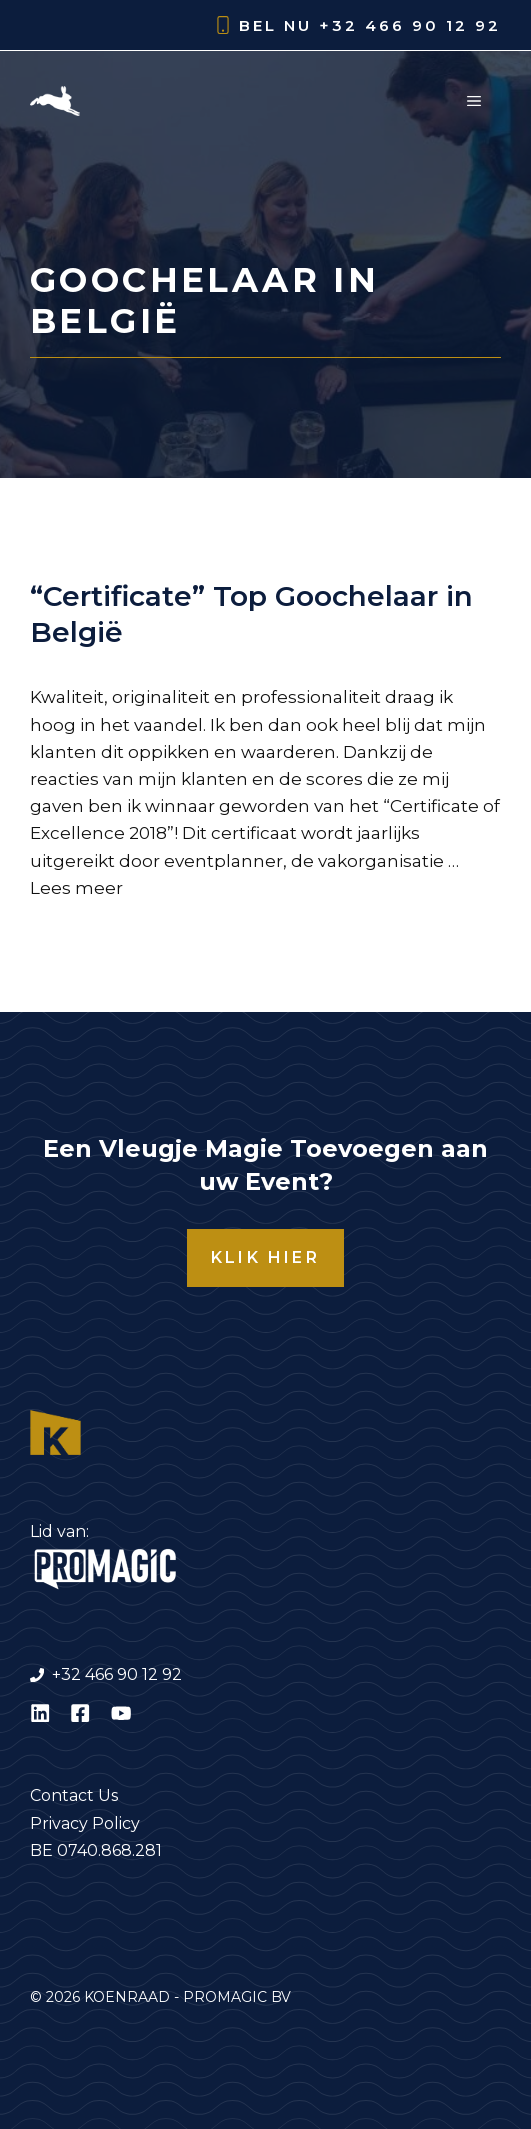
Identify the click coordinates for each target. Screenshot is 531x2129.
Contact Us (74, 1795)
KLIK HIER (265, 1257)
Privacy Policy (85, 1823)
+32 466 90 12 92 (410, 25)
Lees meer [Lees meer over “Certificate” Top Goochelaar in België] (76, 888)
